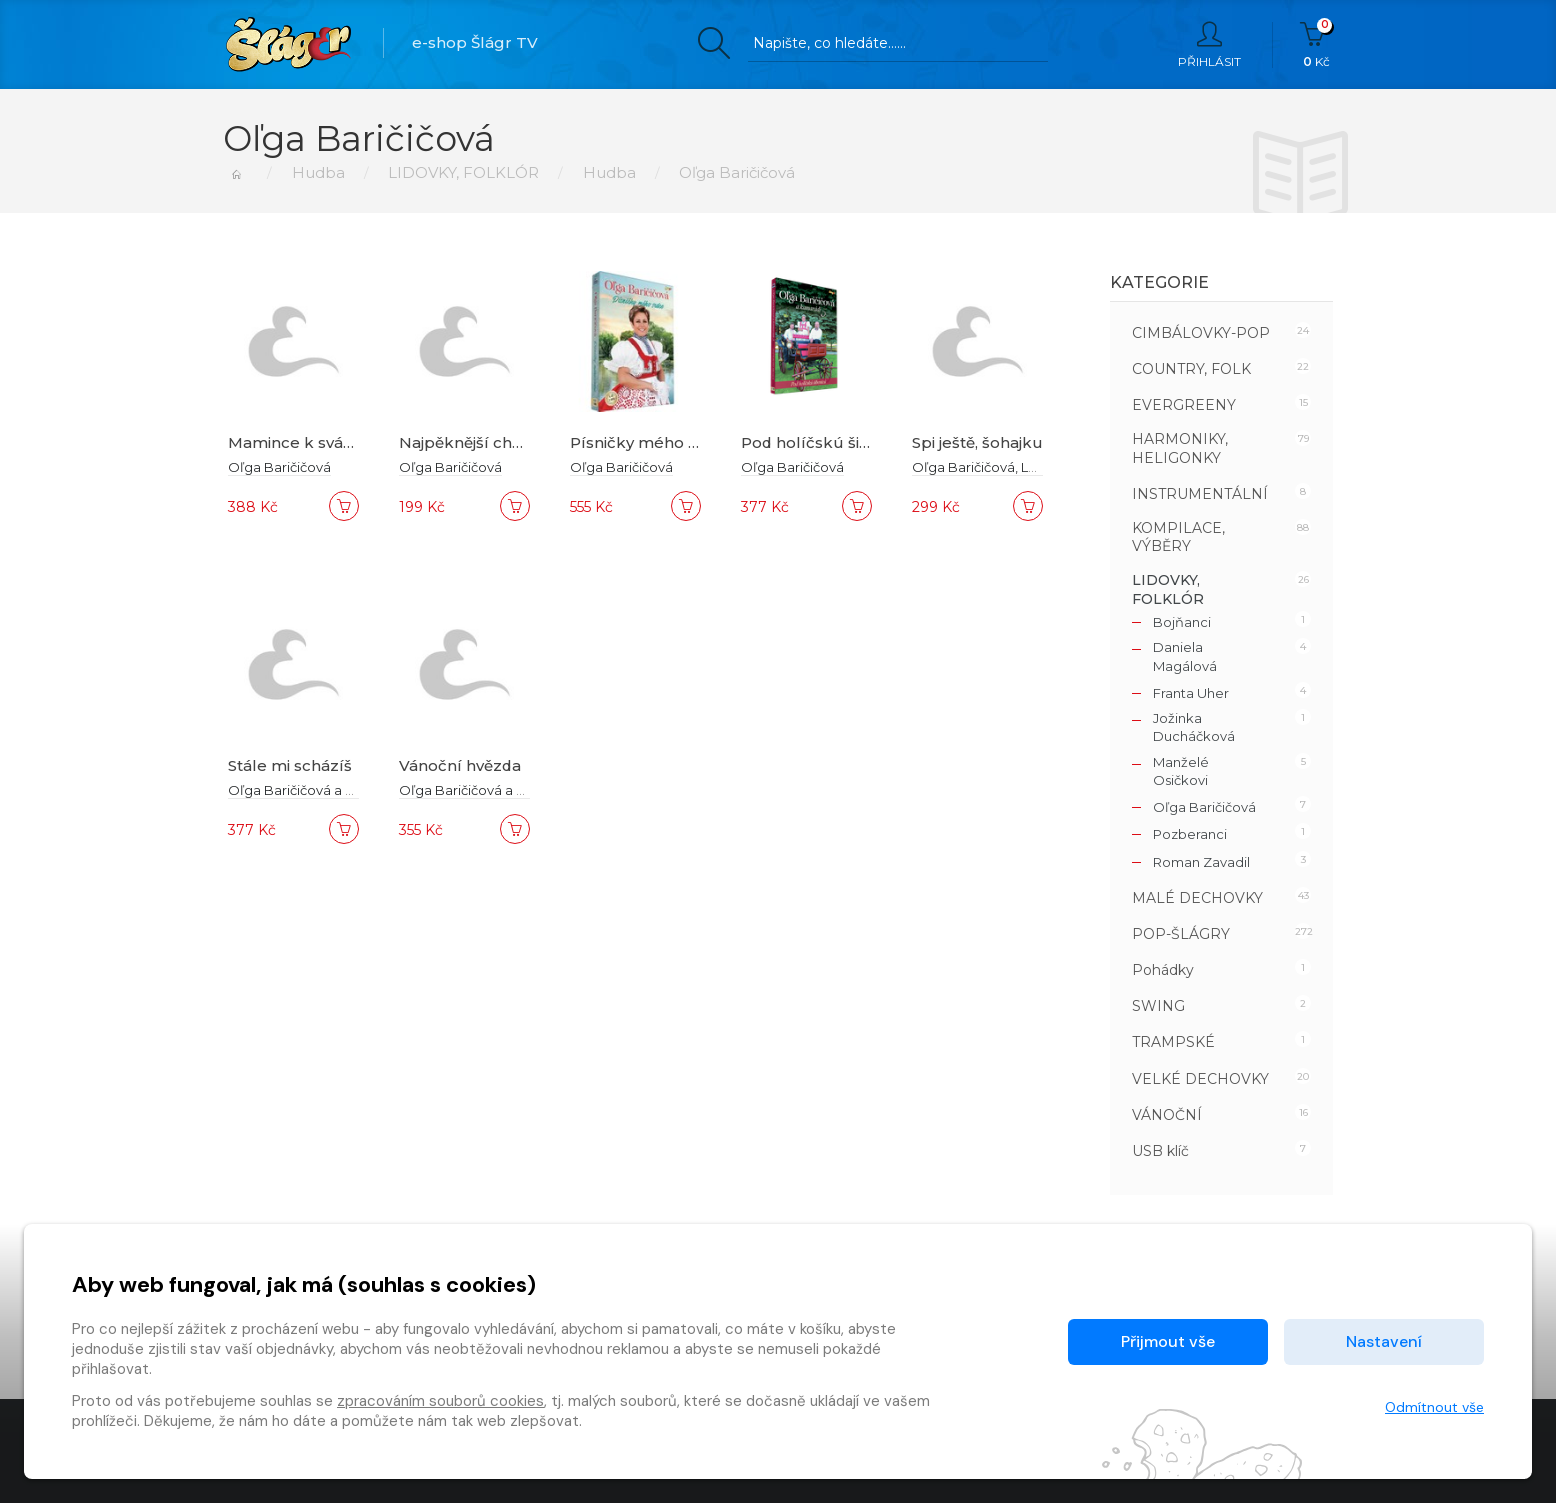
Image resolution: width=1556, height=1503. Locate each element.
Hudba (317, 172)
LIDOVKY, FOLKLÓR (463, 172)
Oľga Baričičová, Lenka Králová (1012, 467)
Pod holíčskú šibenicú (827, 442)
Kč (1316, 45)
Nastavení (1384, 1341)
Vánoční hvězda (460, 765)
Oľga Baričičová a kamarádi (317, 790)
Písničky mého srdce (651, 442)
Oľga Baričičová (279, 467)
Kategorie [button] (1159, 282)
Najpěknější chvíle (469, 442)
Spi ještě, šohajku (977, 442)
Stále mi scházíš (290, 765)
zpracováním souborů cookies (440, 1401)
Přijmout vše (1168, 1341)
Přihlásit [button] (1209, 45)
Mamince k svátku (299, 442)
